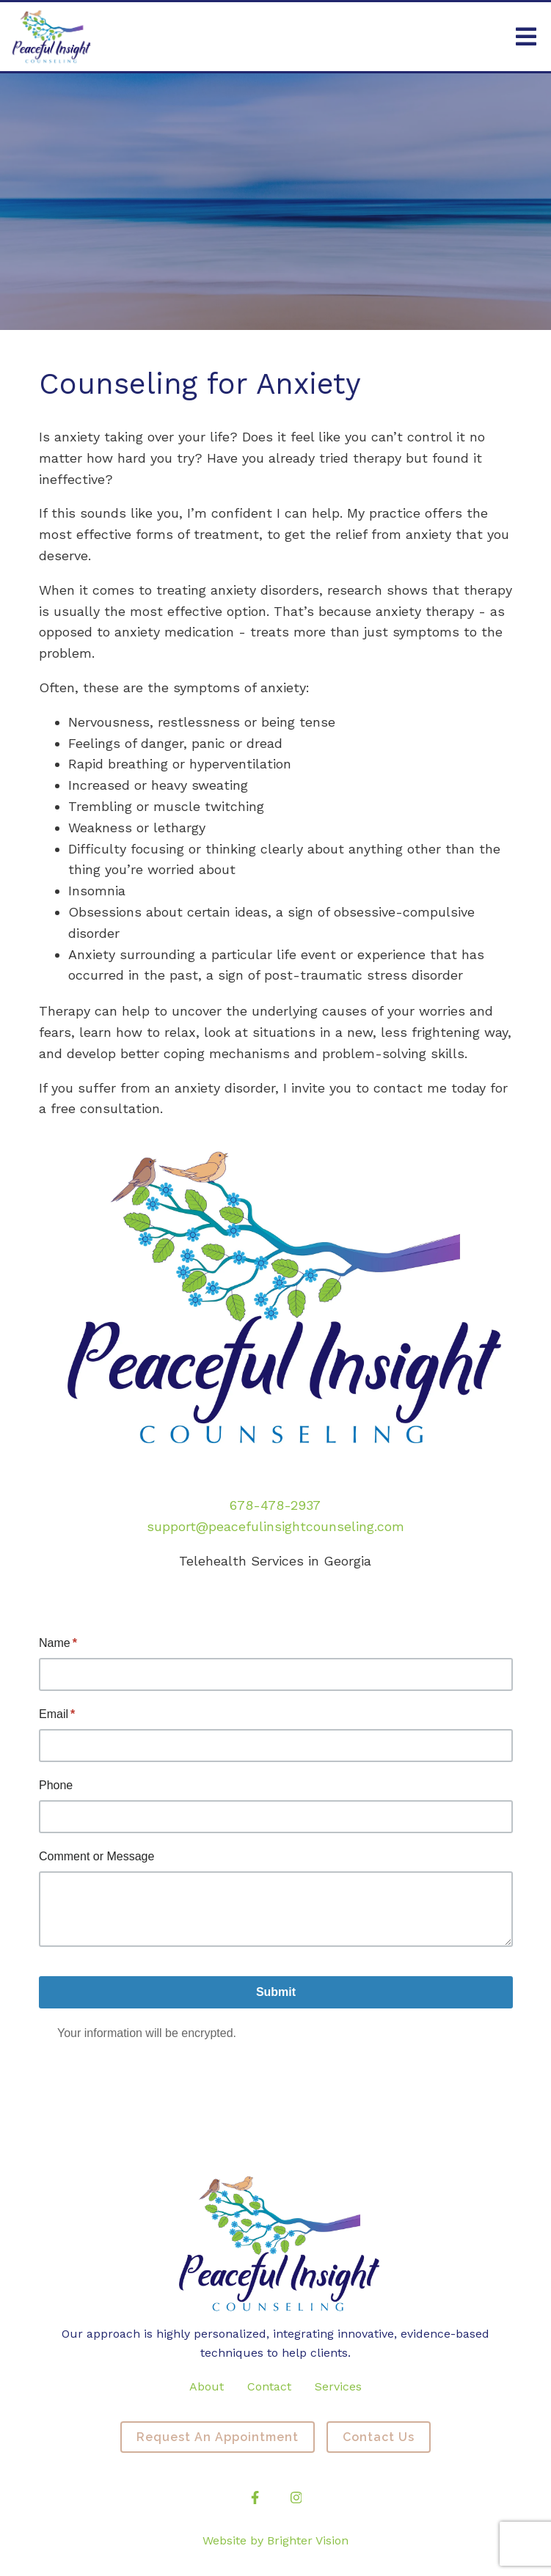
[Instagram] (295, 2497)
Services (338, 2386)
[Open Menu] (526, 36)
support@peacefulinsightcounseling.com (275, 1526)
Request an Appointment (217, 2437)
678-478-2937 (275, 1505)
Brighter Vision (308, 2540)
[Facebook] (254, 2497)
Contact (269, 2386)
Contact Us (379, 2437)
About (206, 2386)
